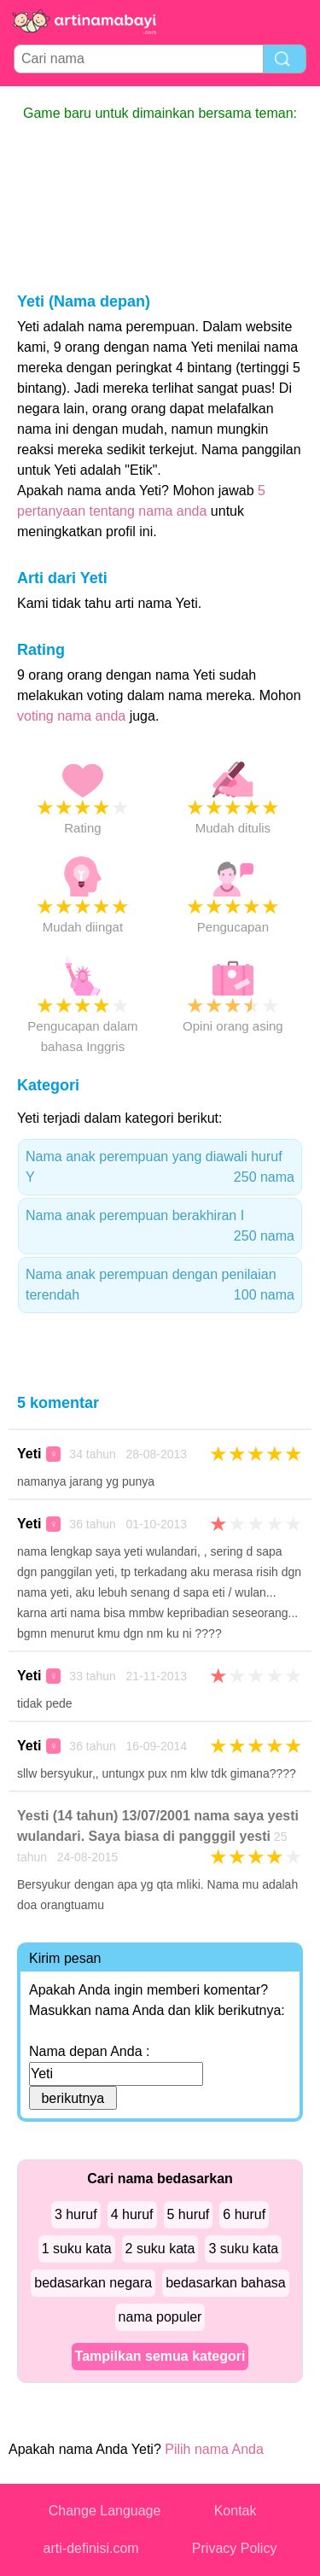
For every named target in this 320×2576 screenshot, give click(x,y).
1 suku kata (77, 2248)
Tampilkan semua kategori (160, 2356)
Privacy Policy (234, 2548)
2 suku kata (160, 2248)
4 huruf (132, 2214)
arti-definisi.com (91, 2548)
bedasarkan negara (93, 2282)
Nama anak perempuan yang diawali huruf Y (160, 1168)
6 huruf (244, 2214)
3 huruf (76, 2214)
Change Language (105, 2510)
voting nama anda (71, 716)
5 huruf (188, 2214)
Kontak (235, 2510)
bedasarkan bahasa (226, 2282)
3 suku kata (243, 2248)
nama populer (160, 2317)
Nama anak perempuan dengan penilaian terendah (160, 1286)
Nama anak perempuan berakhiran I (160, 1227)
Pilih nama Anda (214, 2449)
